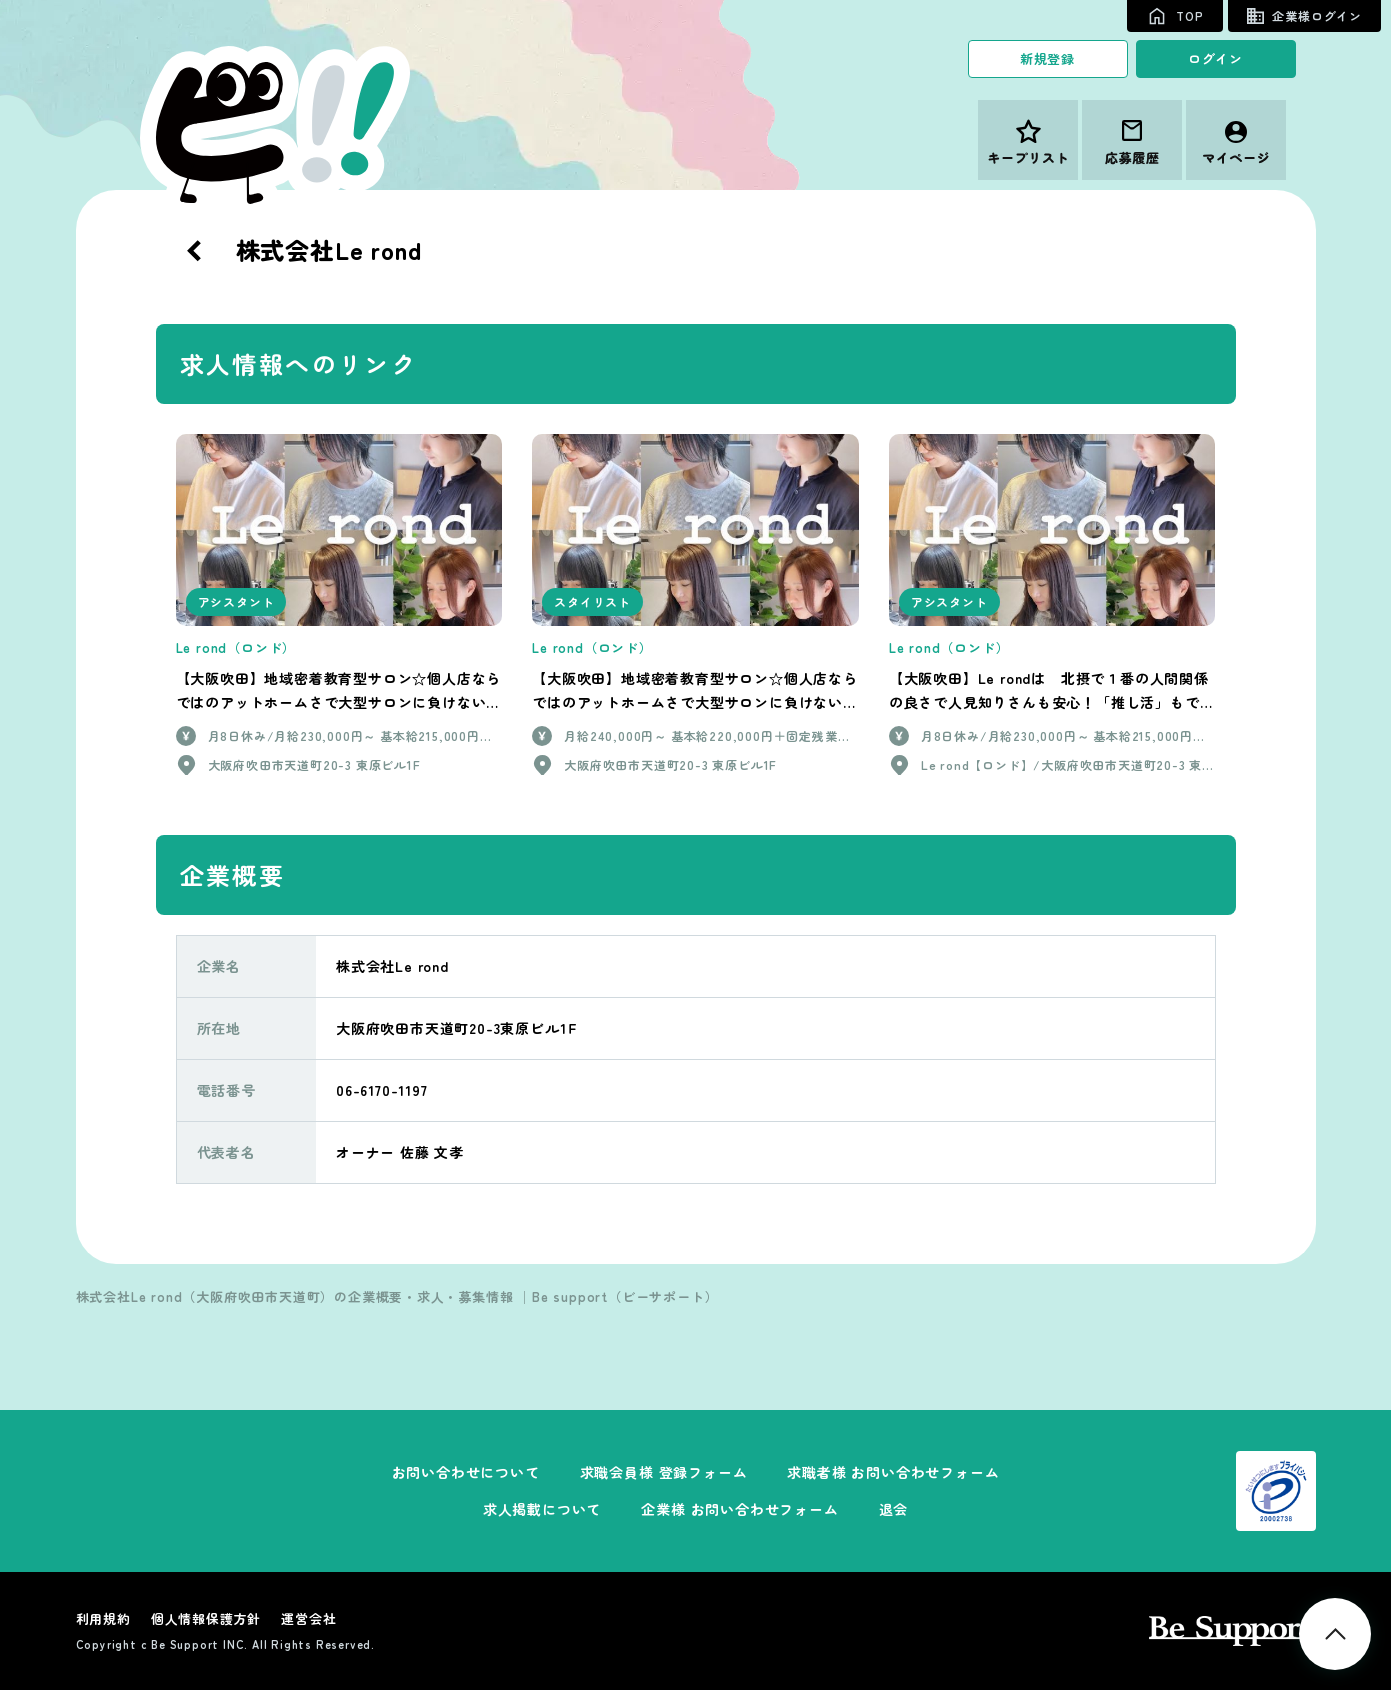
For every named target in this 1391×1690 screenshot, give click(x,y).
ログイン (1215, 58)
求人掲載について (542, 1509)
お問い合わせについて (466, 1472)
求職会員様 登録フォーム (664, 1472)
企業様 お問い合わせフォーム (739, 1509)
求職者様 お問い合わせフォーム (893, 1472)
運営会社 (308, 1618)
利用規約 (103, 1618)
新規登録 (1047, 58)
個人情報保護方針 (206, 1618)
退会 (894, 1509)
